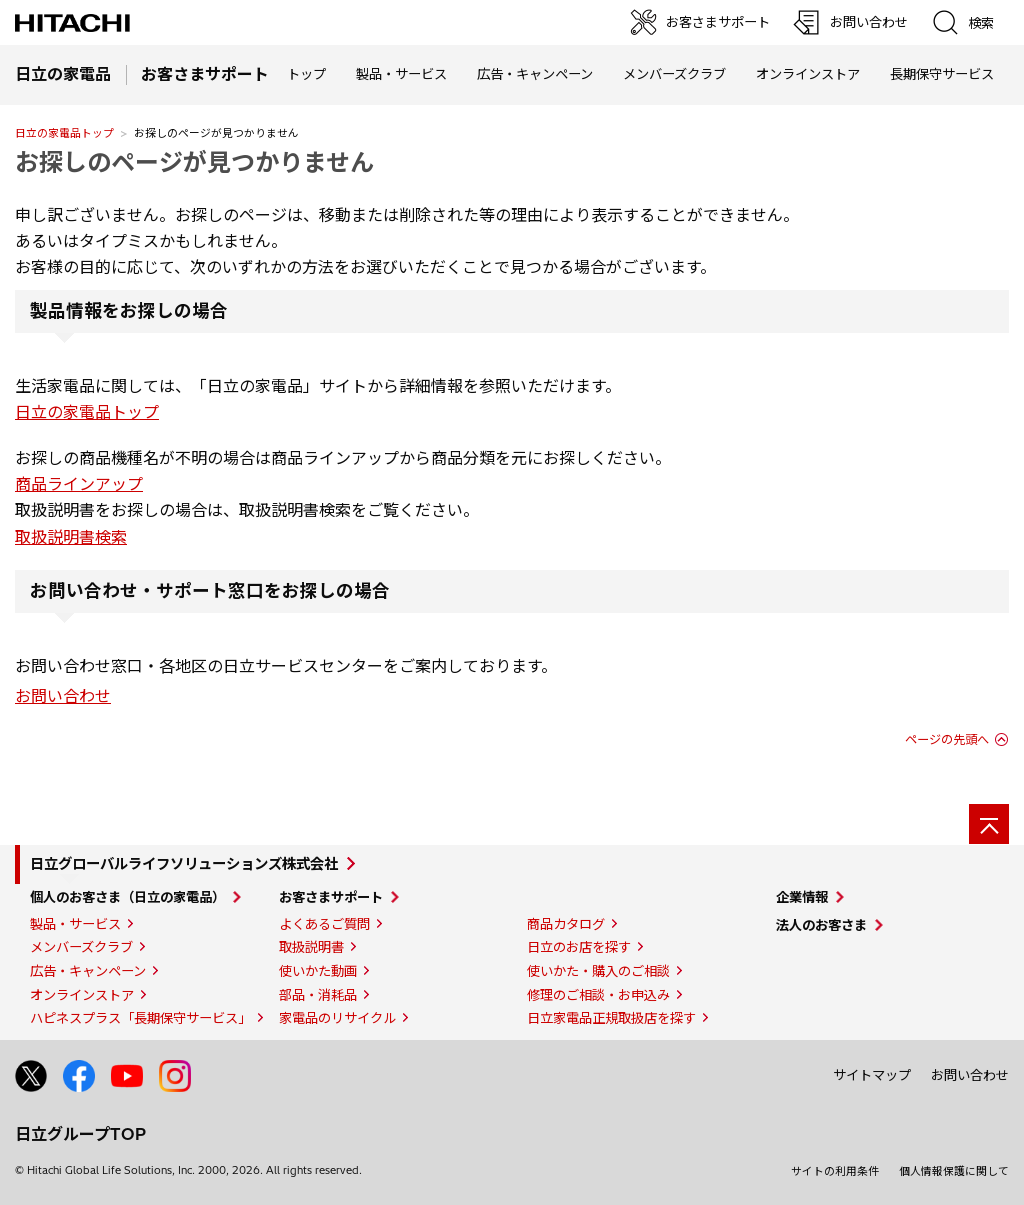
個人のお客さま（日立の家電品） (127, 897)
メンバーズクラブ (674, 74)
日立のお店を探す (579, 947)
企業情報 (802, 897)
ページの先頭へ (947, 739)
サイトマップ (872, 1075)
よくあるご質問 (324, 924)
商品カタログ (566, 924)
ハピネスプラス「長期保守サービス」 (140, 1018)
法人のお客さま (821, 925)
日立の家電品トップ (64, 133)
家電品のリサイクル (337, 1018)
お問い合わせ (63, 696)
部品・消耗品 (318, 995)
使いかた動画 (318, 971)
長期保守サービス (942, 74)
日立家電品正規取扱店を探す (611, 1018)
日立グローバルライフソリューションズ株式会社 (184, 864)
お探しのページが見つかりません (194, 162)
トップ (306, 74)
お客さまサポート (331, 897)
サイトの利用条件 (835, 1171)
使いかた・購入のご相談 (598, 971)
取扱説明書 (311, 947)
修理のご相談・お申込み (598, 995)
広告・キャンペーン (88, 971)
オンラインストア (808, 74)
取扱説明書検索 (71, 537)
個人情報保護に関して (954, 1171)
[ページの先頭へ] (989, 824)
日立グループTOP (80, 1134)
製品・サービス (75, 924)
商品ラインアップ (79, 484)
